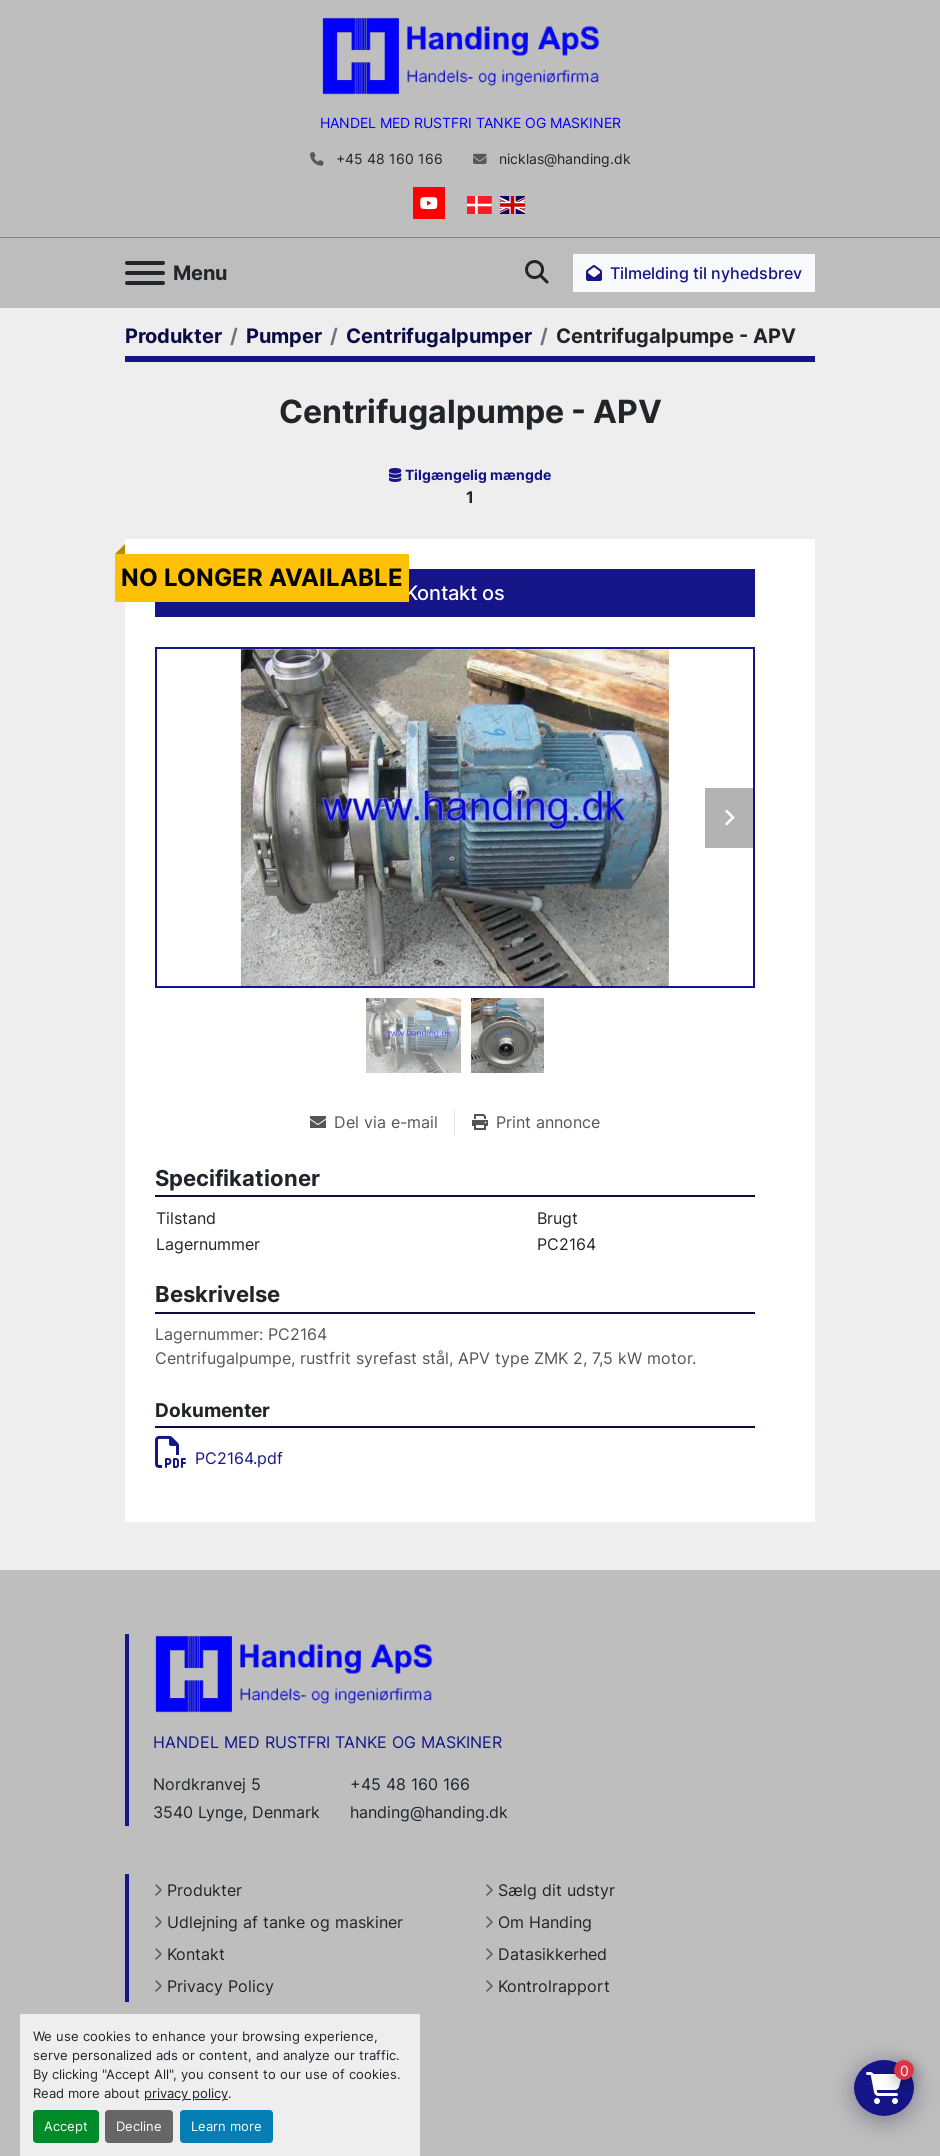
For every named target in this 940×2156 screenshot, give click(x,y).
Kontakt (196, 1954)
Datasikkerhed (552, 1954)
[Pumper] (284, 336)
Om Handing (545, 1922)
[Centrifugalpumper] (439, 336)
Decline (139, 2126)
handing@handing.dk (429, 1812)
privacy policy (186, 2093)
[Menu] (145, 273)
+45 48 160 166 (387, 159)
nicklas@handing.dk (563, 159)
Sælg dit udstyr (556, 1890)
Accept (66, 2126)
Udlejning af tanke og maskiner (285, 1922)
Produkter (204, 1890)
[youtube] (429, 203)
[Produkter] (173, 336)
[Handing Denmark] (294, 1673)
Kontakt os (455, 593)
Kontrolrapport (554, 1986)
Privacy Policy (220, 1986)
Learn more (226, 2126)
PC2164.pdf (219, 1458)
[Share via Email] (382, 1122)
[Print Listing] (536, 1122)
